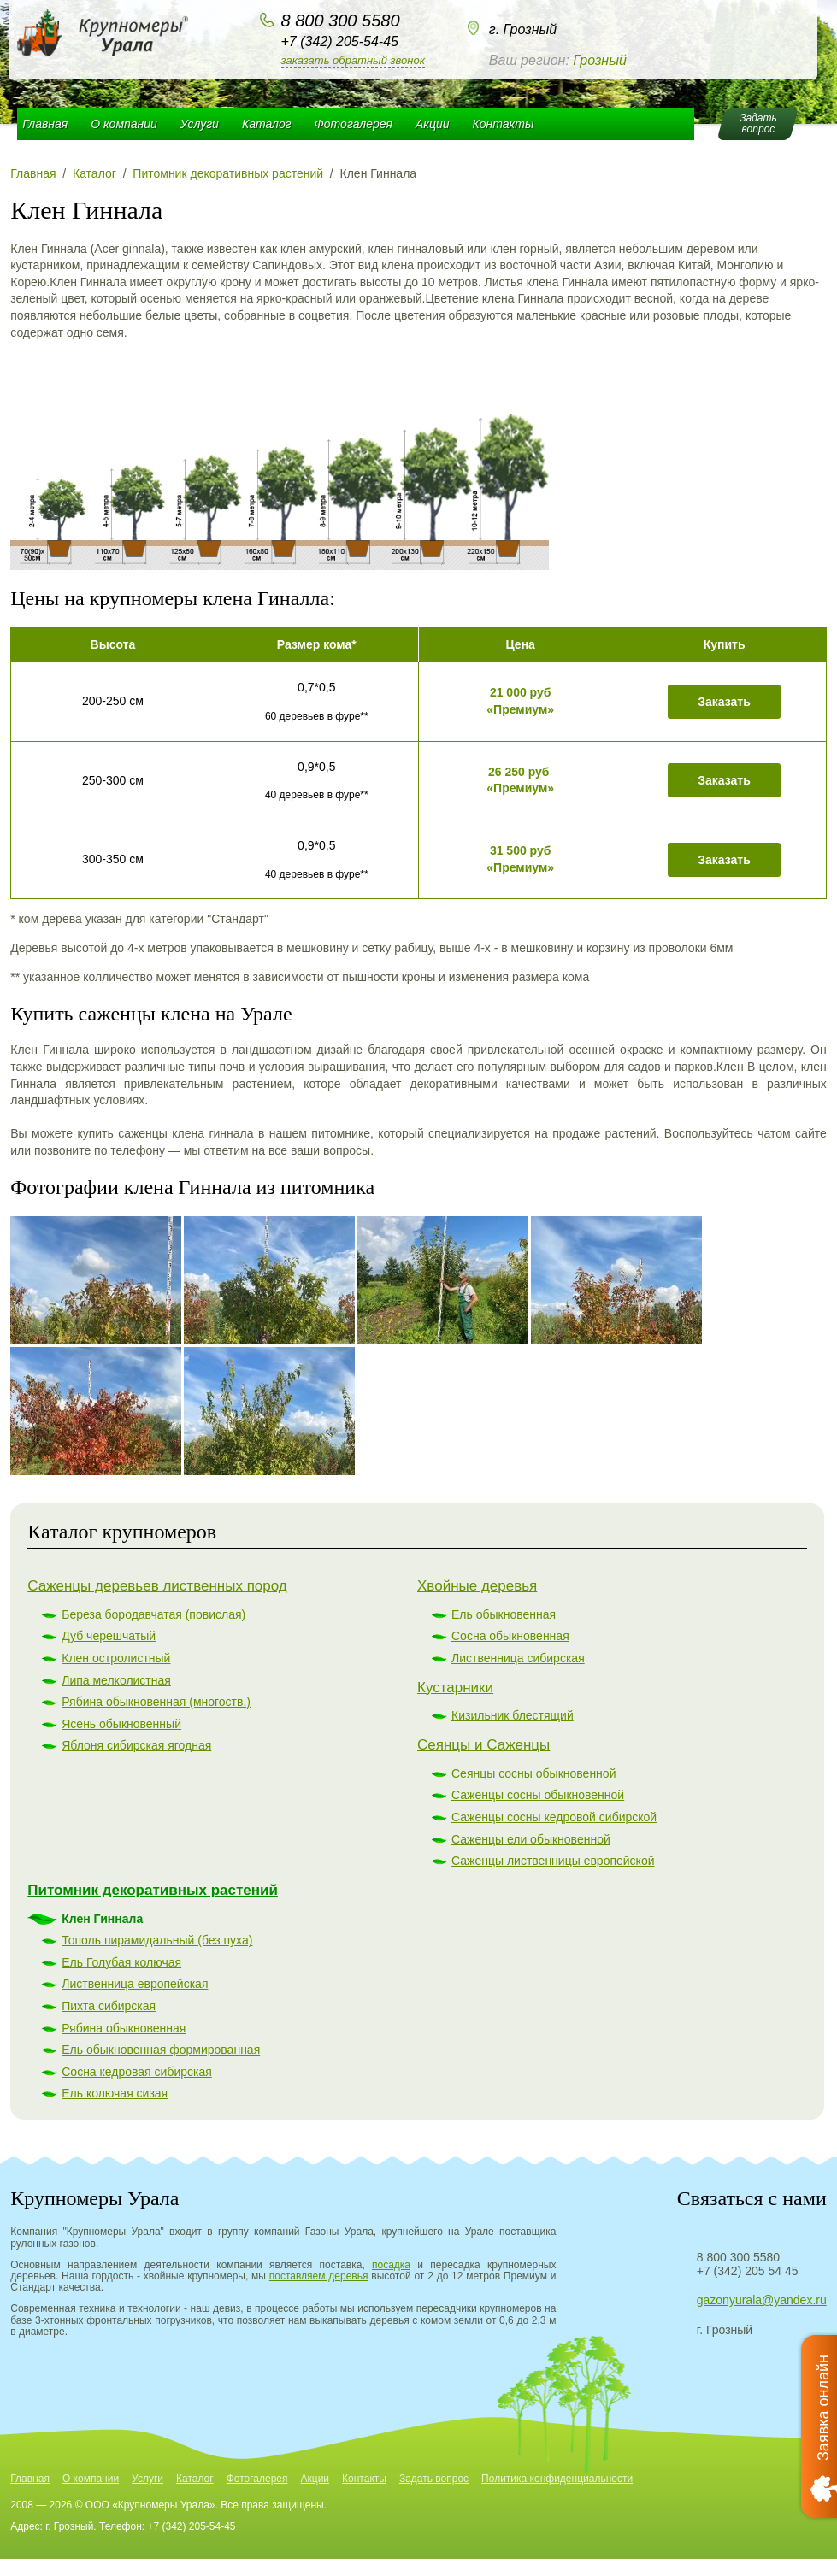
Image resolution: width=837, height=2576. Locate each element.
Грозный (600, 60)
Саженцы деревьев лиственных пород (157, 1586)
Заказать (724, 702)
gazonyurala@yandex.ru (762, 2300)
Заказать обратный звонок (353, 60)
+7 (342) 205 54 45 (748, 2271)
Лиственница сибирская (518, 1658)
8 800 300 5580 (340, 20)
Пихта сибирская (109, 2006)
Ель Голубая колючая (121, 1962)
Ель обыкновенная (503, 1614)
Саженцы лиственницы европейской (553, 1860)
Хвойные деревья (477, 1586)
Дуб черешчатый (109, 1636)
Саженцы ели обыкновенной (530, 1839)
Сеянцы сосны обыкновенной (533, 1773)
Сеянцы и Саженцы (483, 1745)
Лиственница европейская (135, 1984)
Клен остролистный (116, 1658)
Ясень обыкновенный (121, 1724)
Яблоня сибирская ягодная (136, 1745)
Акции (433, 124)
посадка (391, 2265)
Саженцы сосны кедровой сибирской (554, 1817)
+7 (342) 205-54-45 (339, 41)
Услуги (199, 124)
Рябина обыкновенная (124, 2028)
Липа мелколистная (116, 1680)
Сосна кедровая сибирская (137, 2072)
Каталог (267, 124)
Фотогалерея (353, 124)
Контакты (503, 124)
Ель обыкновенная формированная (161, 2049)
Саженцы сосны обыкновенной (537, 1795)
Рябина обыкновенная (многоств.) (156, 1702)
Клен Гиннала (102, 1919)
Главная (45, 124)
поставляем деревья (318, 2276)
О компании (124, 124)
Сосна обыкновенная (510, 1636)
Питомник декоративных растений (152, 1890)
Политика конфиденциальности (557, 2479)
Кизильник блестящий (512, 1715)
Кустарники (455, 1687)
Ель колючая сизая (115, 2093)
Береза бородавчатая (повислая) (153, 1614)
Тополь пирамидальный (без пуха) (157, 1940)
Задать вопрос (434, 2479)
